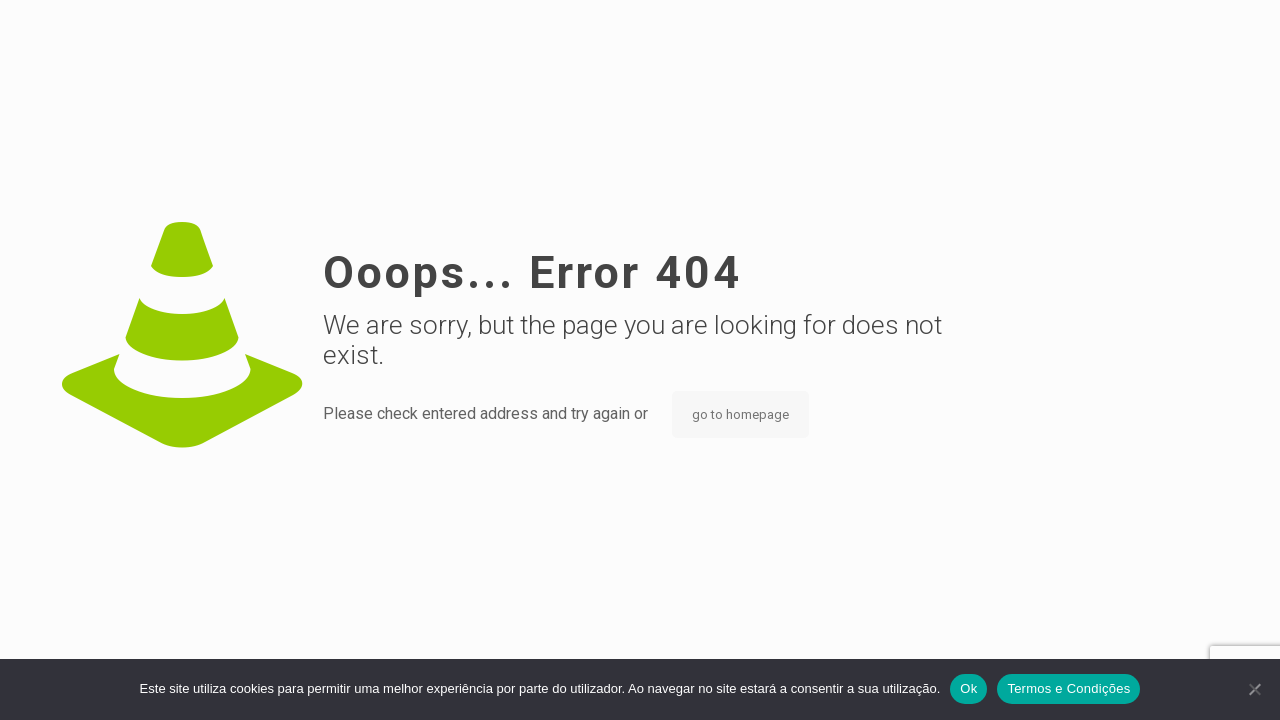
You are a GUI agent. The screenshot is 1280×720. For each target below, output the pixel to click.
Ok (968, 688)
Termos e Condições (1068, 688)
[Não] (1255, 689)
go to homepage (740, 414)
